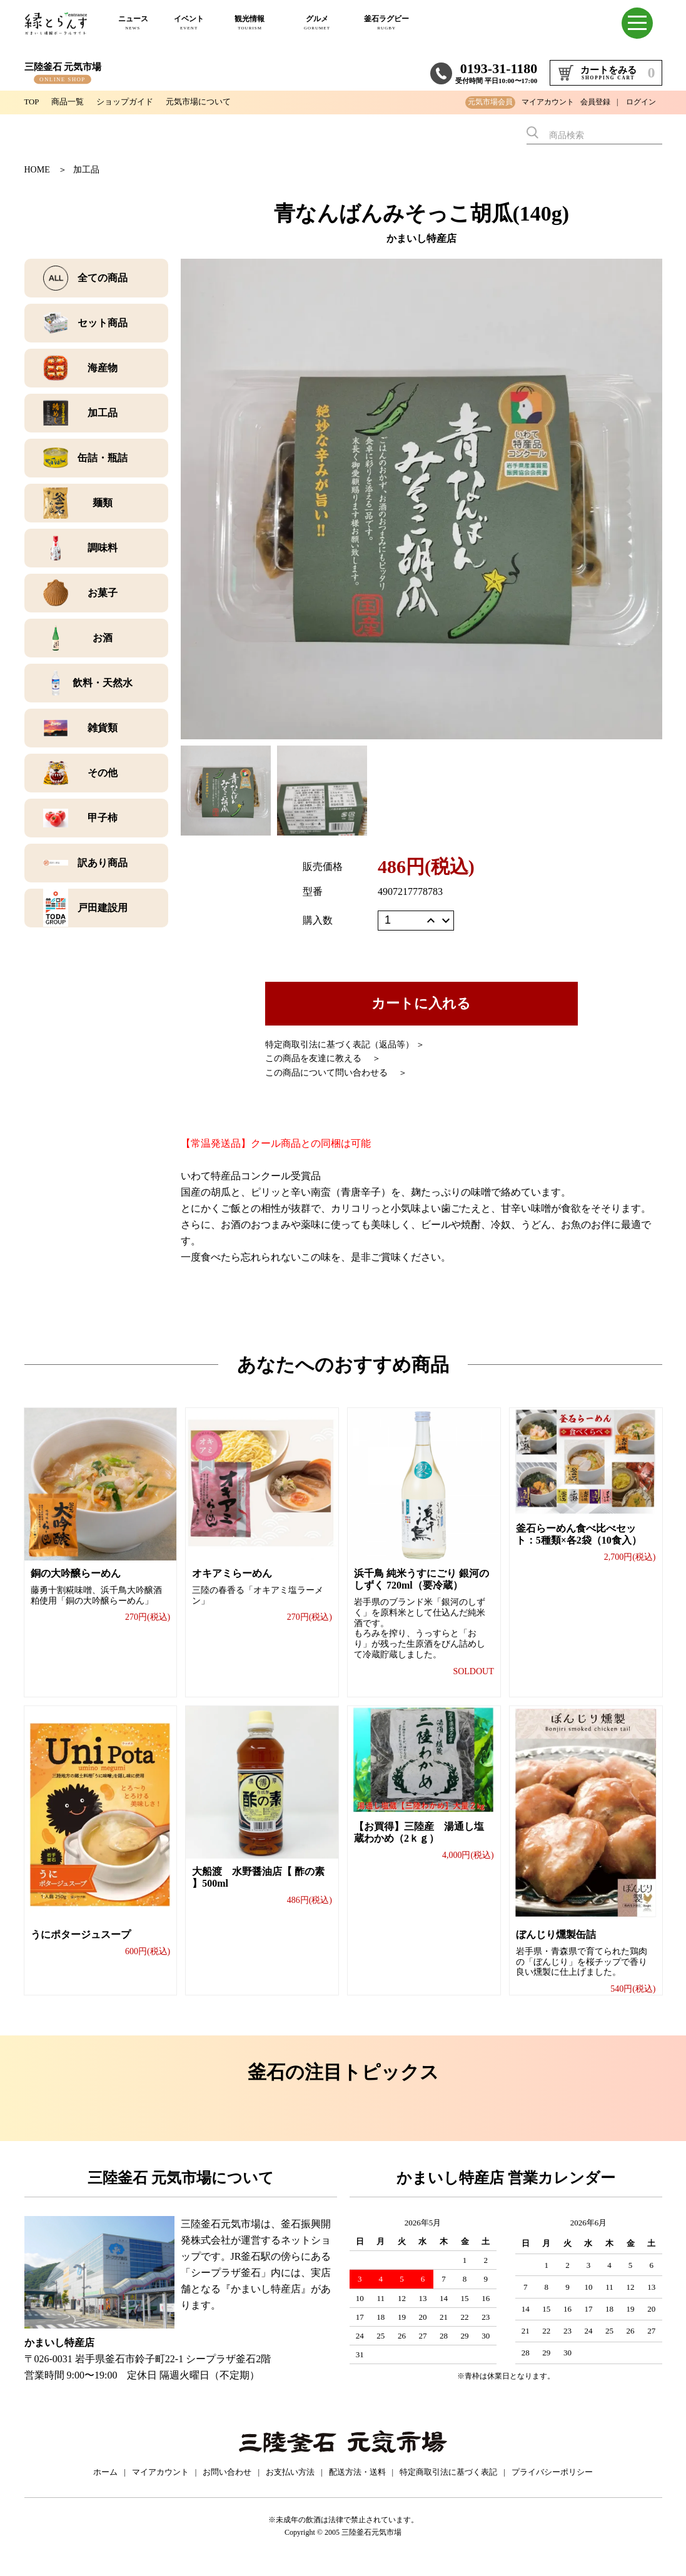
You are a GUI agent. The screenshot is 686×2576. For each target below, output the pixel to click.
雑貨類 (103, 727)
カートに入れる (421, 1003)
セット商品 (103, 322)
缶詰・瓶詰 (103, 457)
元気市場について (209, 101)
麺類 (103, 502)
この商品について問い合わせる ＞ (336, 1072)
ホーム (105, 2484)
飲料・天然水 (103, 682)
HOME (37, 169)
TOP (32, 101)
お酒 (103, 637)
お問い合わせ (227, 2484)
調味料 (103, 547)
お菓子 (103, 592)
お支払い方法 (290, 2484)
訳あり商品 (103, 862)
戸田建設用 (103, 907)
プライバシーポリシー (552, 2484)
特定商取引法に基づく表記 (448, 2484)
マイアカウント (548, 101)
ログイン (641, 101)
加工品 (86, 169)
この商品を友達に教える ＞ (323, 1058)
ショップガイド (131, 101)
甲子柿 (103, 817)
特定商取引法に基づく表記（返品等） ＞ (345, 1044)
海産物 (103, 367)
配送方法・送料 (357, 2484)
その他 (103, 772)
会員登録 (595, 101)
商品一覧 (70, 101)
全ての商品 (103, 277)
